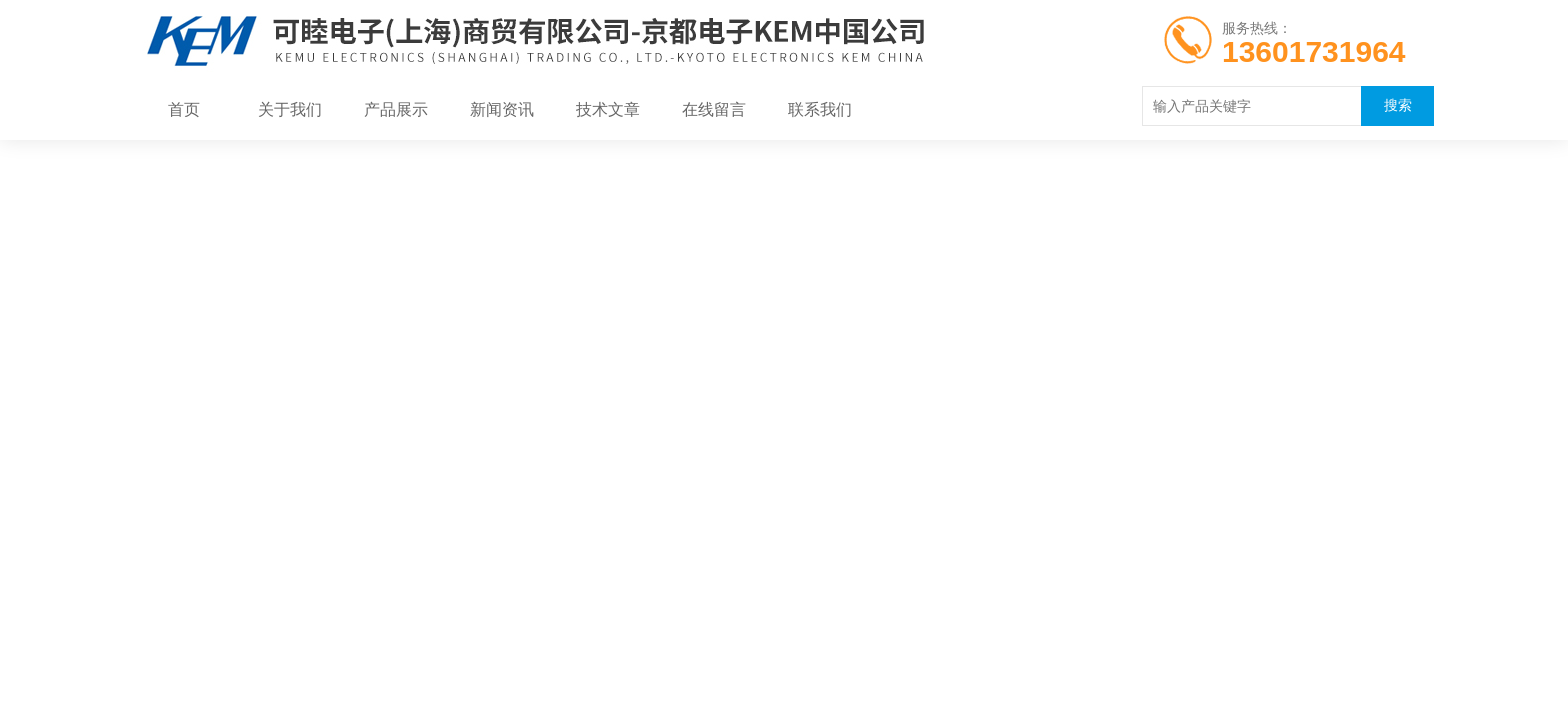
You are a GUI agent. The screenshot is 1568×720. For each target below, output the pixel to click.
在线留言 (714, 110)
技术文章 (608, 110)
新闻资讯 (502, 110)
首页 (184, 110)
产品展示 (396, 110)
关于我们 (290, 110)
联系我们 (820, 110)
